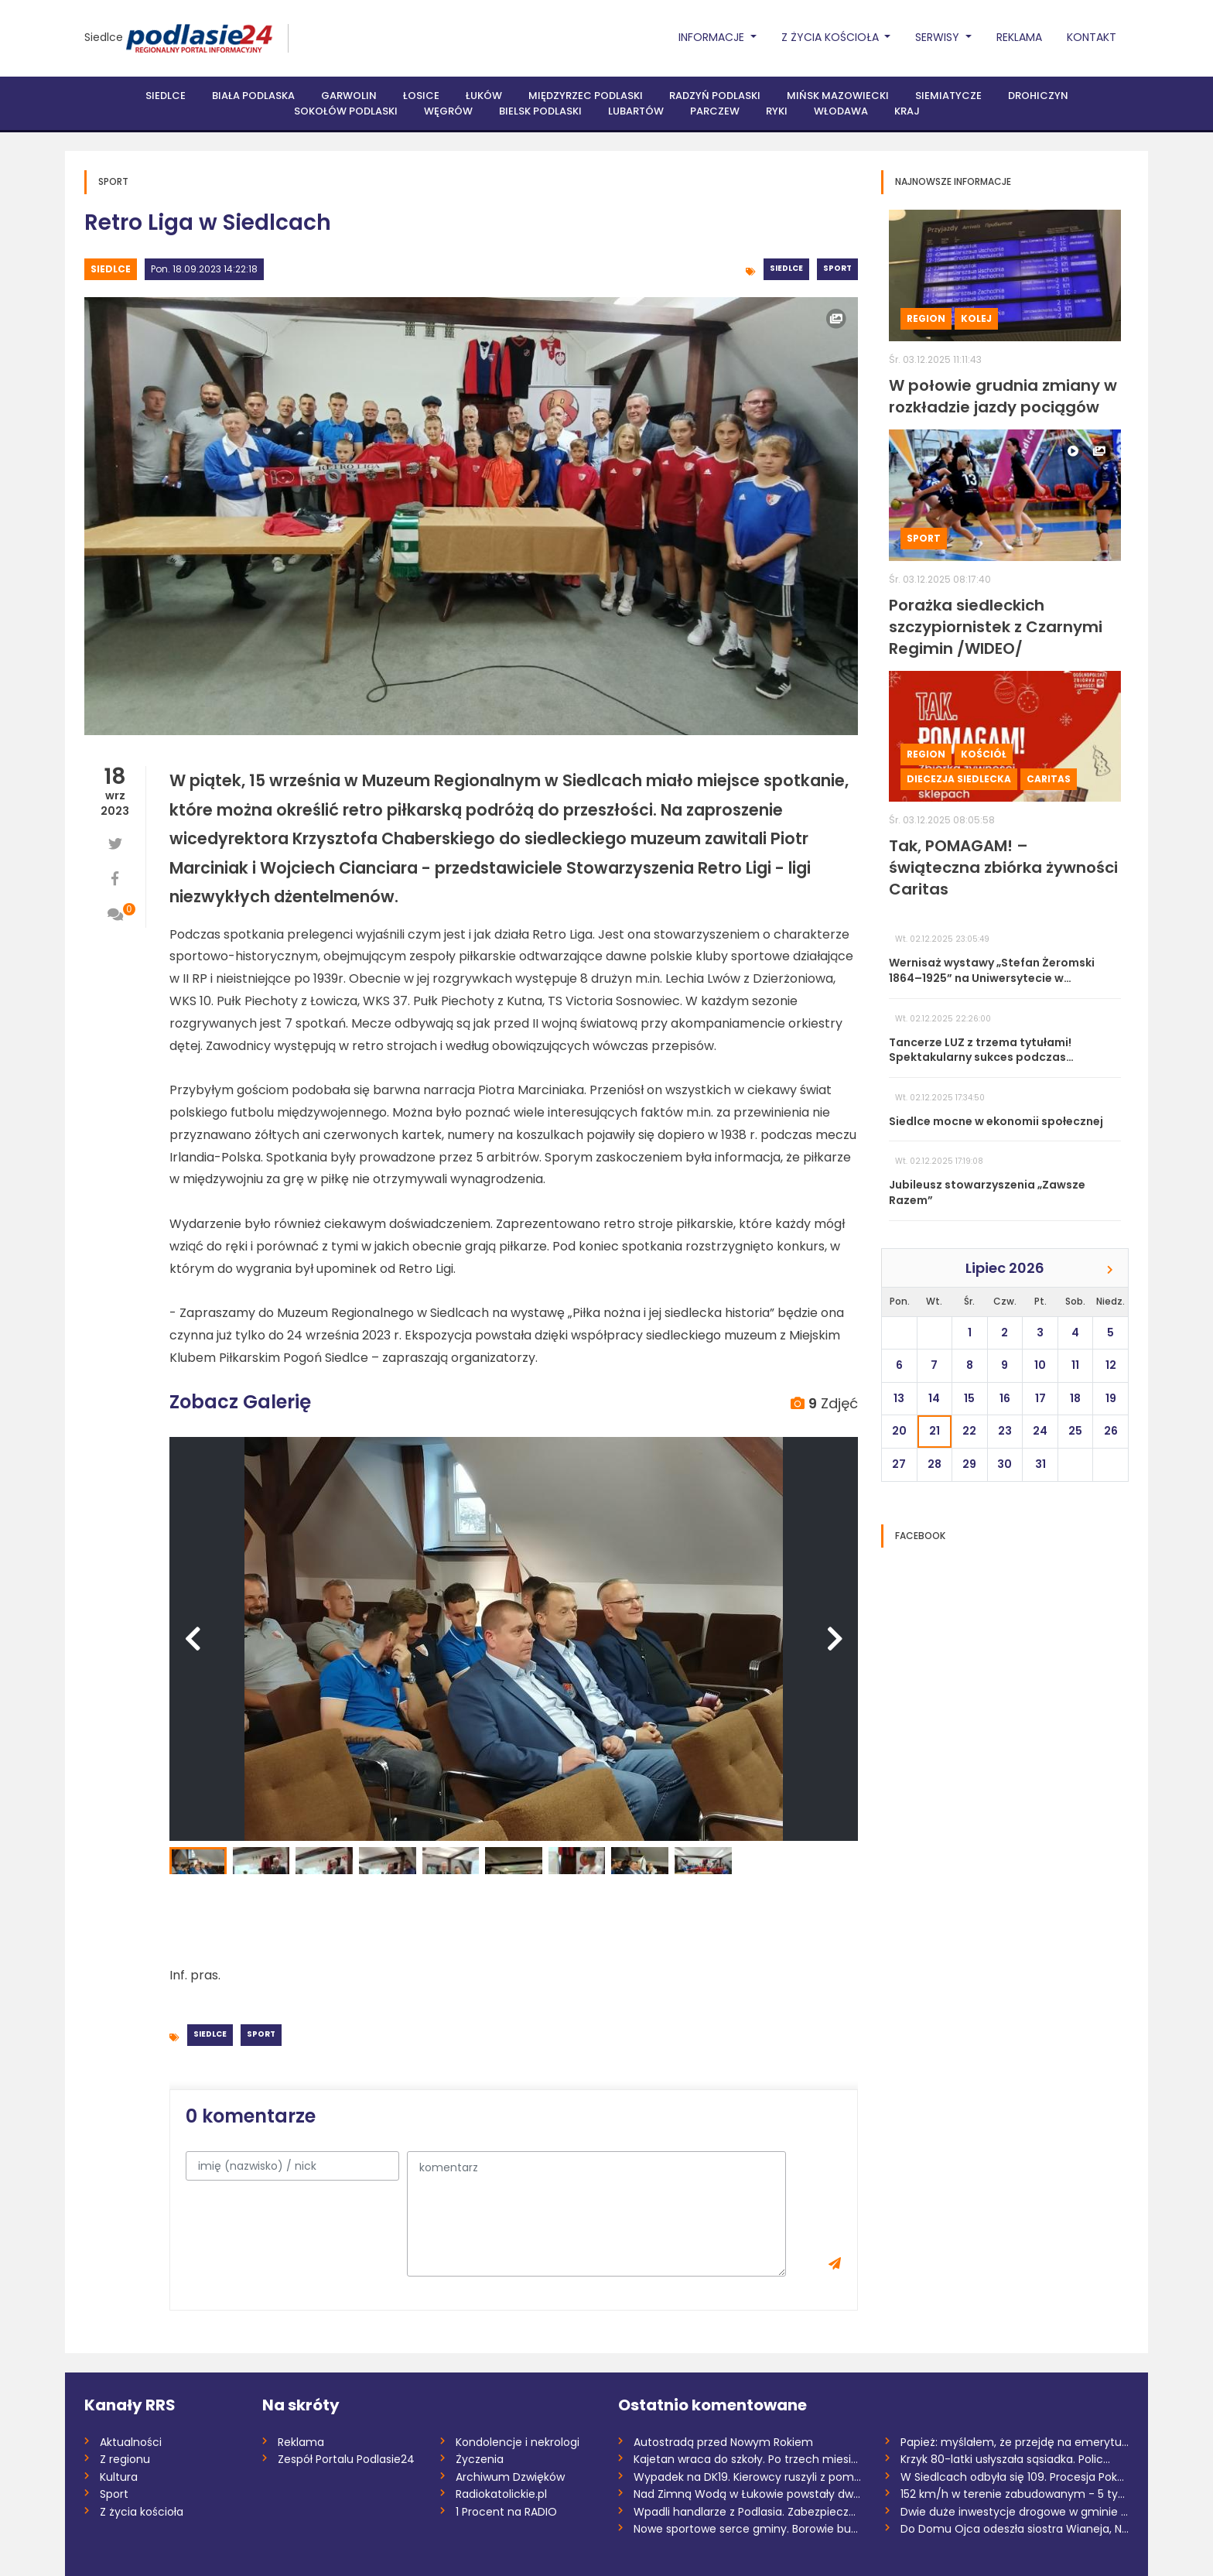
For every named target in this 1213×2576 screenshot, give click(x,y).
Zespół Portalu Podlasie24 (346, 2459)
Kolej (976, 318)
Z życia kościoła (141, 2512)
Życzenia (480, 2459)
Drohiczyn (1038, 96)
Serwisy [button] (938, 37)
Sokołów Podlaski (346, 111)
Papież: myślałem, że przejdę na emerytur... (1014, 2442)
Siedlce (103, 37)
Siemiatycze (948, 96)
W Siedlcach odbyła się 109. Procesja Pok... (1012, 2477)
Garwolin (349, 96)
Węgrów (448, 111)
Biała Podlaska (253, 96)
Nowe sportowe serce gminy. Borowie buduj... (748, 2529)
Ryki (777, 111)
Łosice (421, 96)
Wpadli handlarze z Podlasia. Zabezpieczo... (748, 2512)
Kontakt (1091, 37)
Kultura (119, 2477)
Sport (837, 268)
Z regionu (125, 2459)
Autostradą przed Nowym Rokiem (723, 2442)
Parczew (715, 111)
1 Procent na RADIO (506, 2512)
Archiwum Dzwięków (510, 2477)
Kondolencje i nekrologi (517, 2442)
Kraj (907, 111)
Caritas (1049, 778)
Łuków (484, 96)
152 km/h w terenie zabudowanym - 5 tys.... (1014, 2494)
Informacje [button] (712, 37)
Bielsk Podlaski (540, 111)
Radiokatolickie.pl (501, 2494)
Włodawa (841, 111)
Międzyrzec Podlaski (585, 96)
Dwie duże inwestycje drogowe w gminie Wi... (1014, 2512)
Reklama (1019, 37)
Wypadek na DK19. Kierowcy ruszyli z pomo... (748, 2477)
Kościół (983, 754)
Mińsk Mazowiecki (838, 96)
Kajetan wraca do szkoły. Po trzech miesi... (746, 2459)
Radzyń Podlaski (714, 96)
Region (926, 318)
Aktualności (131, 2442)
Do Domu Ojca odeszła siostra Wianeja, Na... (1014, 2529)
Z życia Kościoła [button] (831, 37)
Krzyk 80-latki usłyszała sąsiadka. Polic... (1005, 2459)
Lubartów (636, 111)
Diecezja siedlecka (959, 778)
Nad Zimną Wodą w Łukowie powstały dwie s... (748, 2494)
